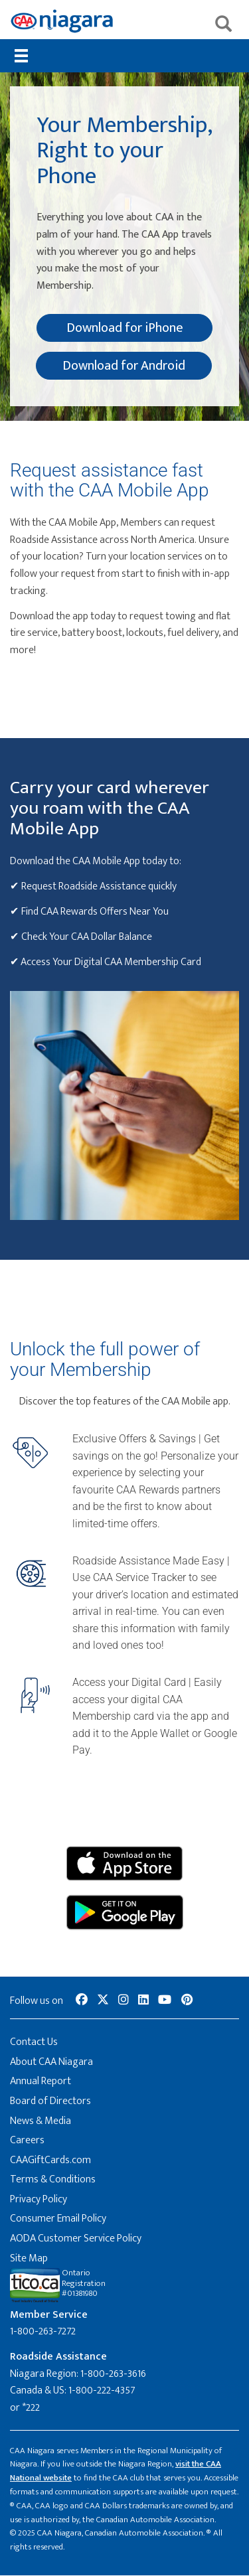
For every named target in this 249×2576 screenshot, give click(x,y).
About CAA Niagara (51, 2062)
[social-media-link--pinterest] (187, 2001)
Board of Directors (50, 2101)
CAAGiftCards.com (50, 2160)
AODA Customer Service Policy (75, 2238)
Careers (27, 2140)
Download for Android (123, 365)
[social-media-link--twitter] (103, 2001)
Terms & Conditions (53, 2179)
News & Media (40, 2121)
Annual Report (40, 2081)
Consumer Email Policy (58, 2219)
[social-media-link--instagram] (123, 2001)
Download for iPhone (124, 328)
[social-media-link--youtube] (164, 2001)
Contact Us (34, 2042)
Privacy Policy (38, 2199)
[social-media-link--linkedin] (143, 2001)
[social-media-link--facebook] (82, 2001)
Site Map (29, 2258)
